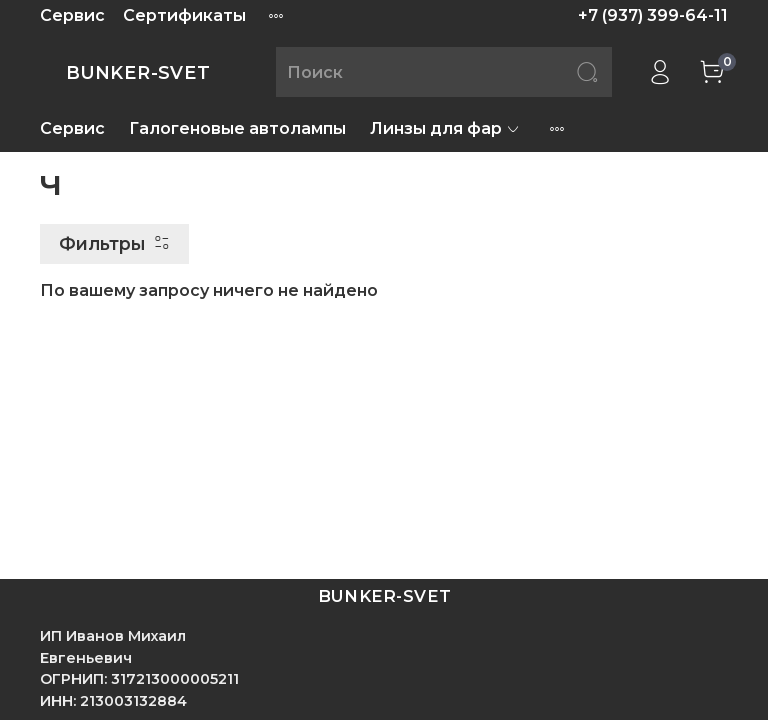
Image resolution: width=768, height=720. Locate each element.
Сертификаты (184, 15)
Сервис (72, 15)
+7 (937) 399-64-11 (653, 15)
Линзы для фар (445, 128)
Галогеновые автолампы (237, 128)
